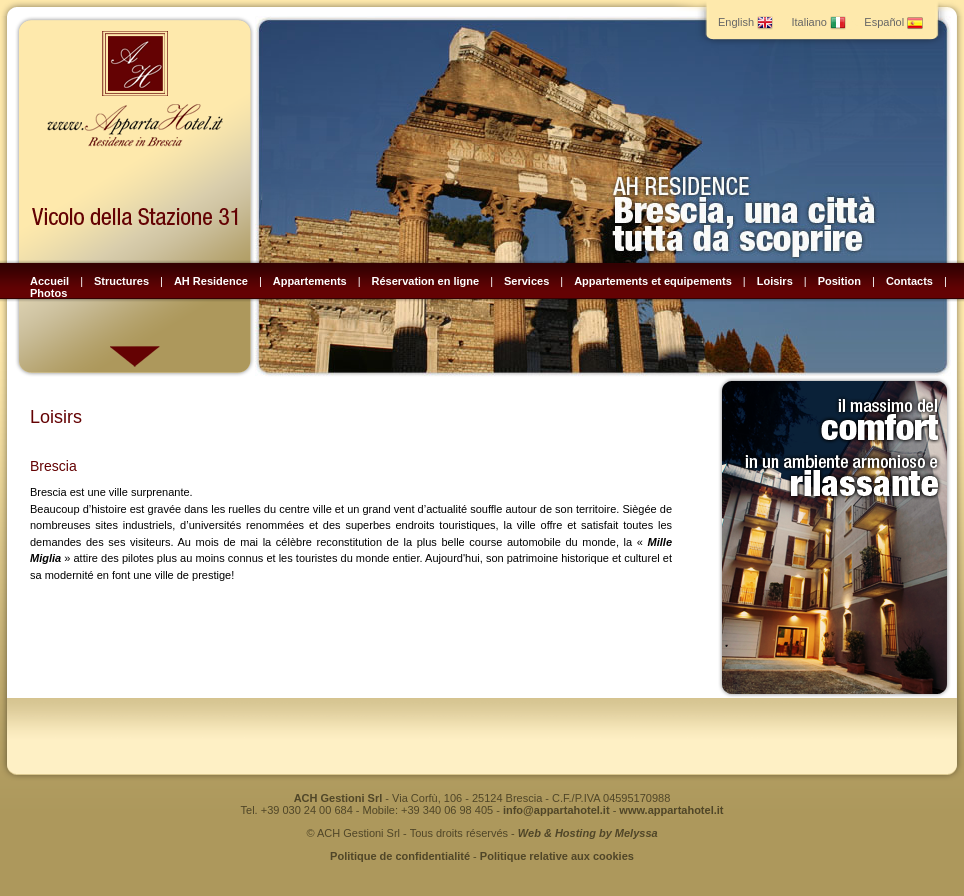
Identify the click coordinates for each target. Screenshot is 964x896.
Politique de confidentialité (400, 856)
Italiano (818, 22)
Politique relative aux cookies (557, 856)
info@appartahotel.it (556, 810)
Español (893, 22)
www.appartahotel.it (671, 810)
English (745, 22)
